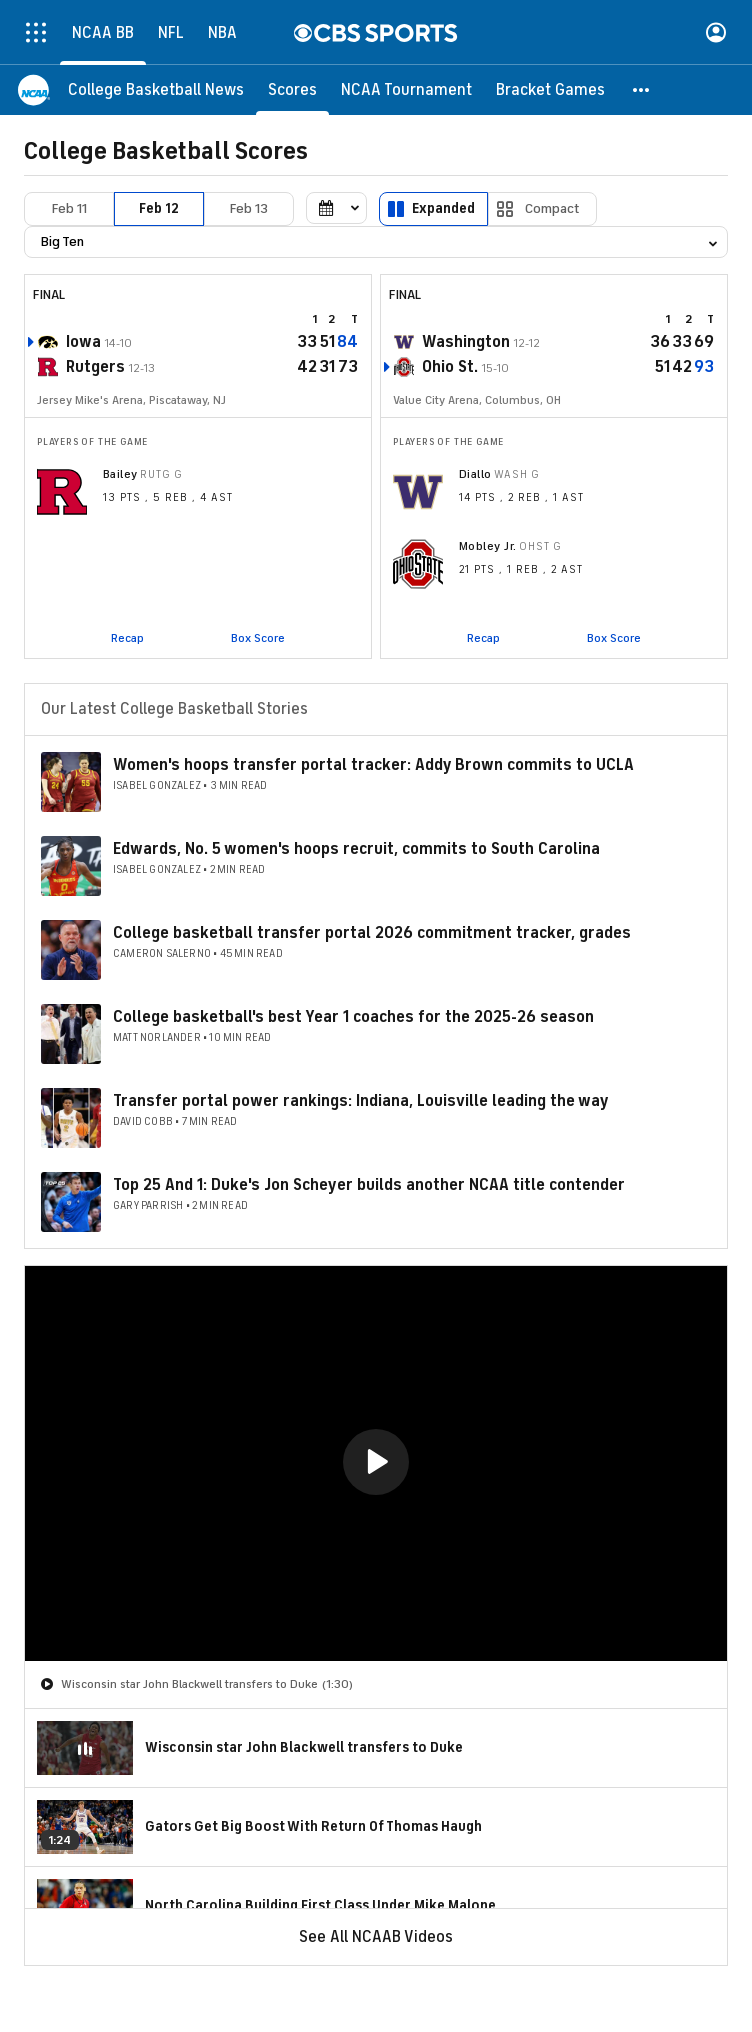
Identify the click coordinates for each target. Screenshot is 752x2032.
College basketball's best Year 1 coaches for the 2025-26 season (353, 1017)
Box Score (258, 638)
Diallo (475, 474)
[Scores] (292, 90)
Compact (552, 208)
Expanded (443, 208)
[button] (642, 90)
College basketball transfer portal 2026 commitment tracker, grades (372, 933)
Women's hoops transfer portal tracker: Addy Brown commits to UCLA (373, 765)
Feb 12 (159, 208)
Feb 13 (249, 208)
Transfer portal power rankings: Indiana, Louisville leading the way (361, 1101)
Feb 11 (69, 208)
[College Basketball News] (156, 90)
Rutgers (95, 367)
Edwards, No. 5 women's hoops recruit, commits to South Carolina (356, 849)
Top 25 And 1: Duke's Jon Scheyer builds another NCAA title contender (369, 1185)
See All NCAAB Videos (376, 1937)
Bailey (120, 474)
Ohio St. (450, 367)
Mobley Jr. (488, 546)
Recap (127, 638)
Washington (466, 342)
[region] (376, 1463)
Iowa (83, 342)
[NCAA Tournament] (406, 90)
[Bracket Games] (550, 90)
